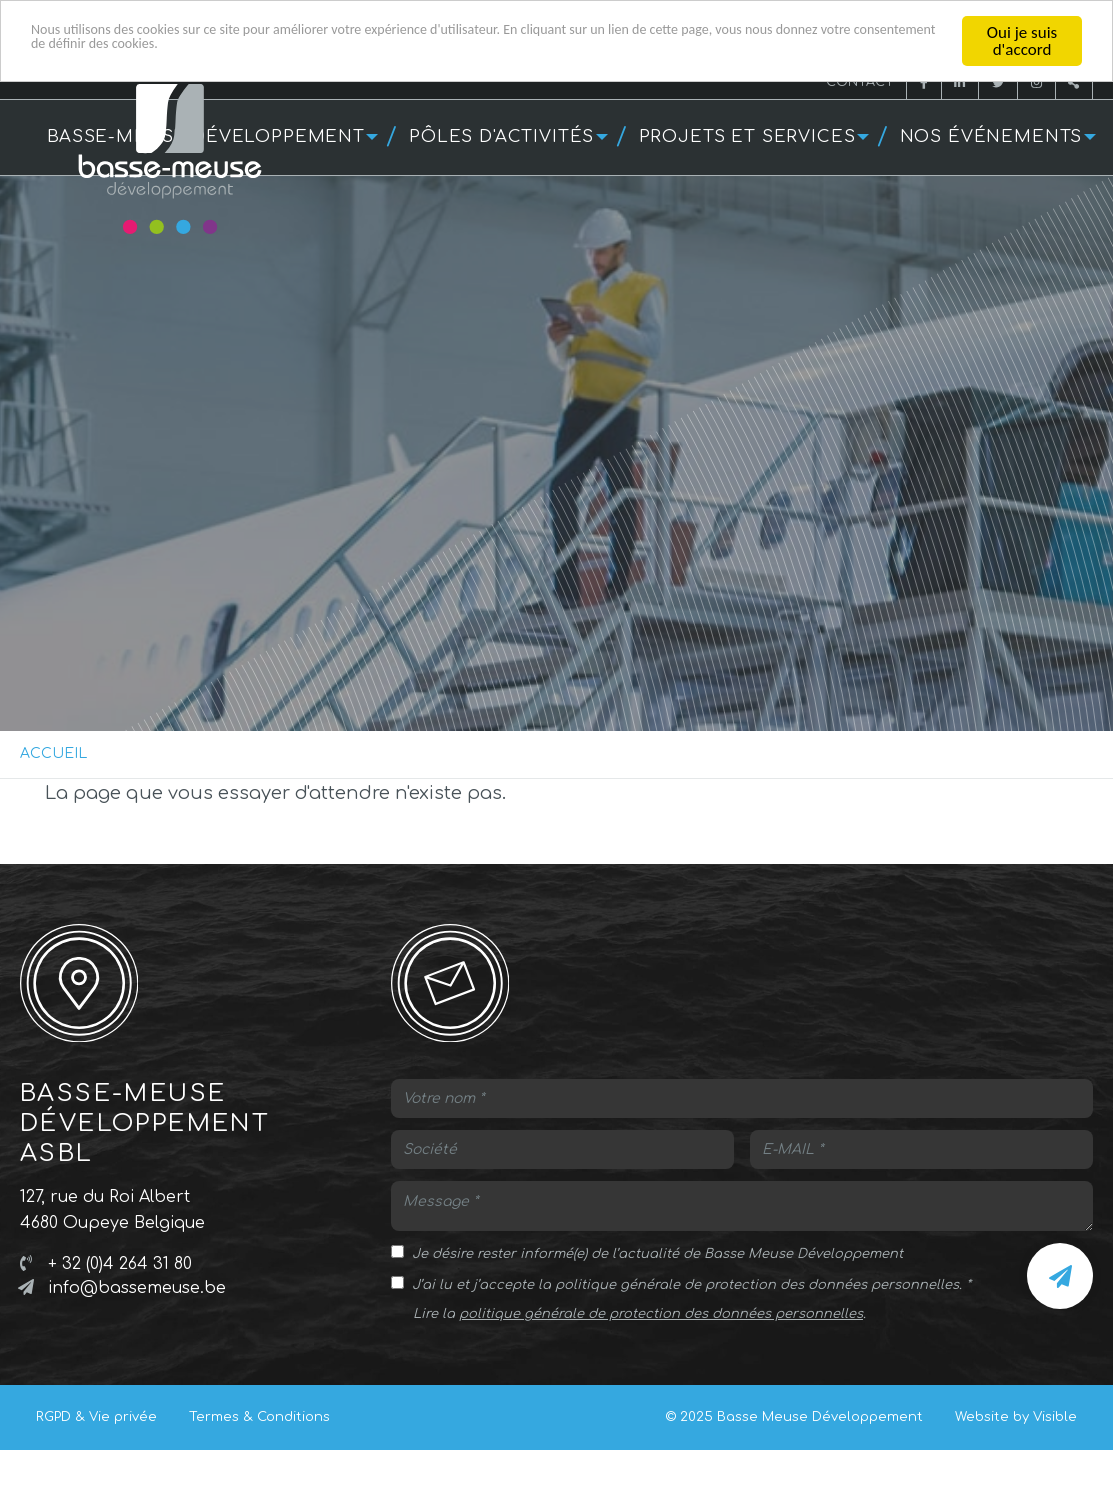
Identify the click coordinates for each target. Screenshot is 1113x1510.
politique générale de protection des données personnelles (661, 1314)
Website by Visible (1016, 1417)
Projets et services (747, 136)
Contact (860, 82)
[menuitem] (506, 137)
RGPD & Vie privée (96, 1417)
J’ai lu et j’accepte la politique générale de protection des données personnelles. (687, 1285)
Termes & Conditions (259, 1417)
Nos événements (991, 136)
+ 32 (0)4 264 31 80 (120, 1264)
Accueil (53, 753)
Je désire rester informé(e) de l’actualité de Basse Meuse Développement (657, 1254)
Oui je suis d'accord (1022, 41)
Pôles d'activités (501, 136)
